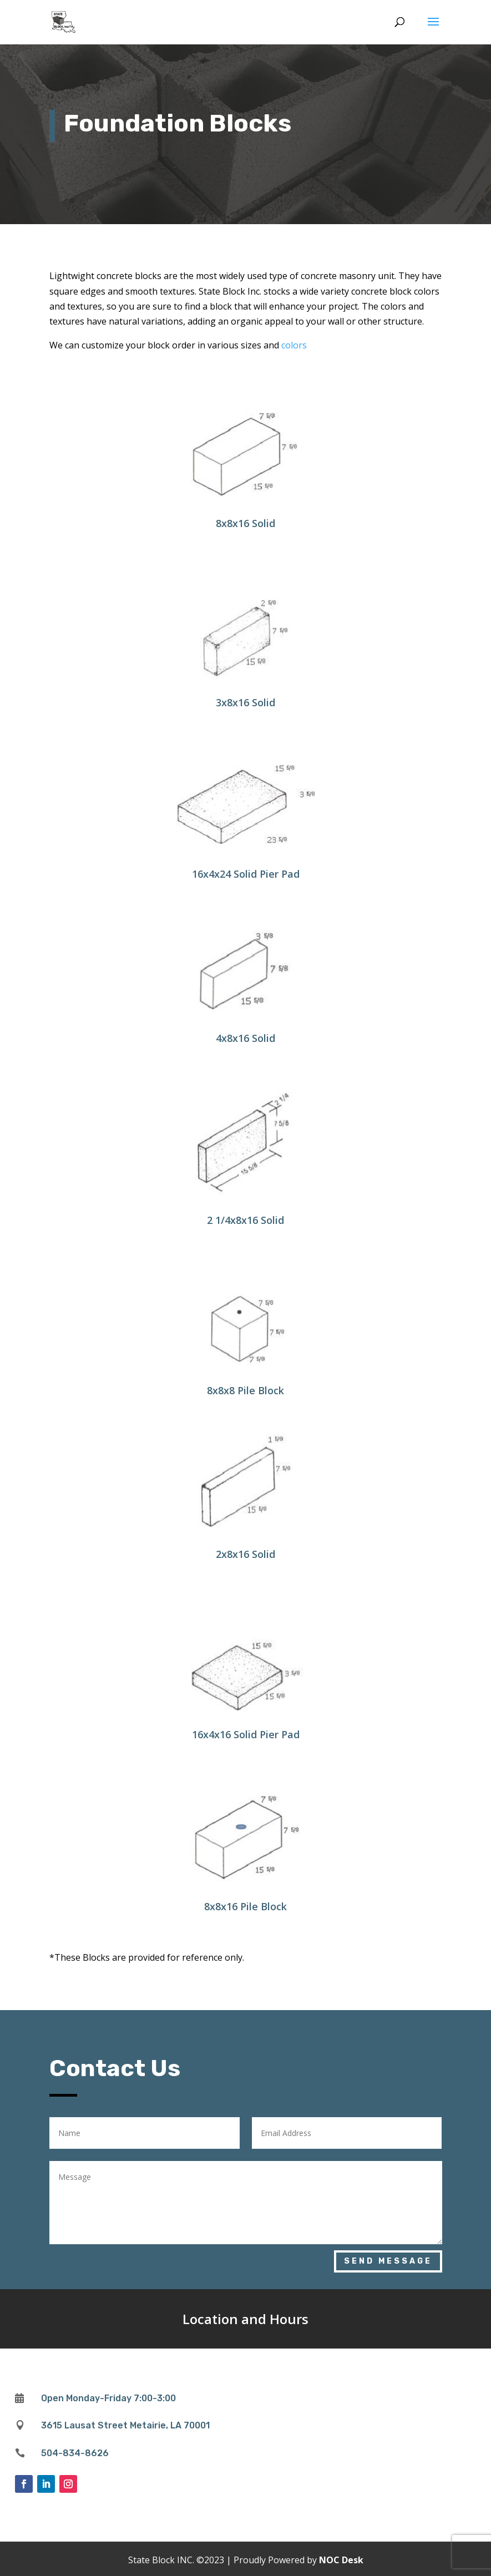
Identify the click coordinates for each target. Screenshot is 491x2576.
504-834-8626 (75, 2453)
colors (294, 345)
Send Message (388, 2261)
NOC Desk (341, 2560)
